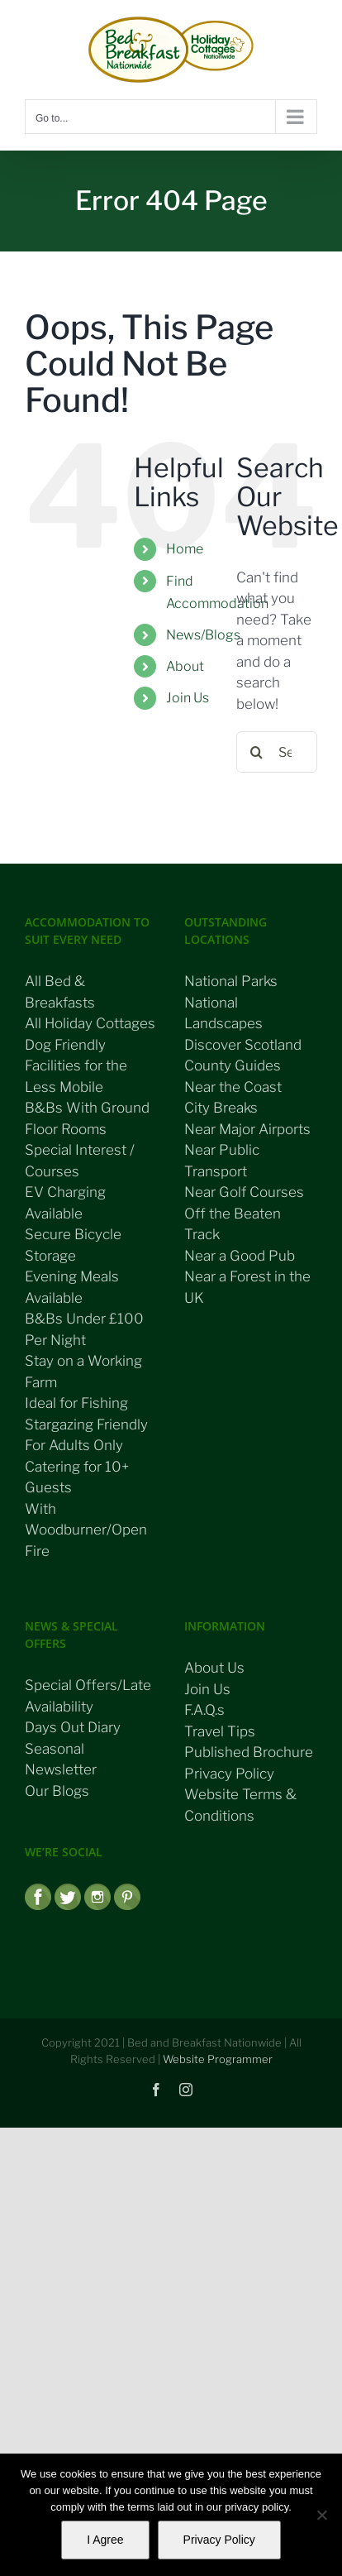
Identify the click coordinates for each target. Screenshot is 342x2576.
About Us (214, 1667)
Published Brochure (248, 1752)
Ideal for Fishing (76, 1403)
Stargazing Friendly (86, 1424)
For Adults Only (74, 1445)
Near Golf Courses (244, 1192)
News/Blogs (203, 635)
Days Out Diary (73, 1727)
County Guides (232, 1065)
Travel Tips (219, 1731)
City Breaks (221, 1107)
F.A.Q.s (204, 1710)
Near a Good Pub (239, 1255)
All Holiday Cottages (90, 1023)
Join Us (187, 698)
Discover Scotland (243, 1045)
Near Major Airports (247, 1129)
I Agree (105, 2539)
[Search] (257, 752)
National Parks (231, 981)
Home (184, 549)
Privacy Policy (229, 1773)
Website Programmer (218, 2059)
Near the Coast (233, 1087)
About (185, 666)
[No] (321, 2515)
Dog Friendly (65, 1045)
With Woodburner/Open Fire (86, 1530)
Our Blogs (57, 1791)
